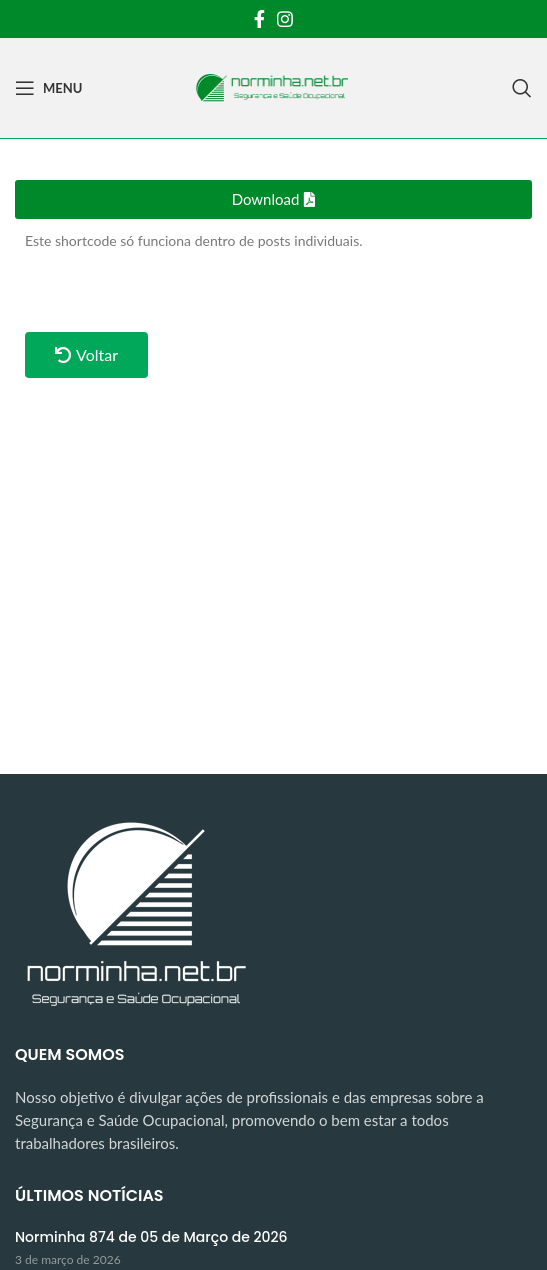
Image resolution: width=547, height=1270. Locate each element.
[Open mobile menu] (48, 88)
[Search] (522, 88)
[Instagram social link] (285, 19)
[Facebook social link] (259, 19)
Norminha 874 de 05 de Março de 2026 (151, 1237)
